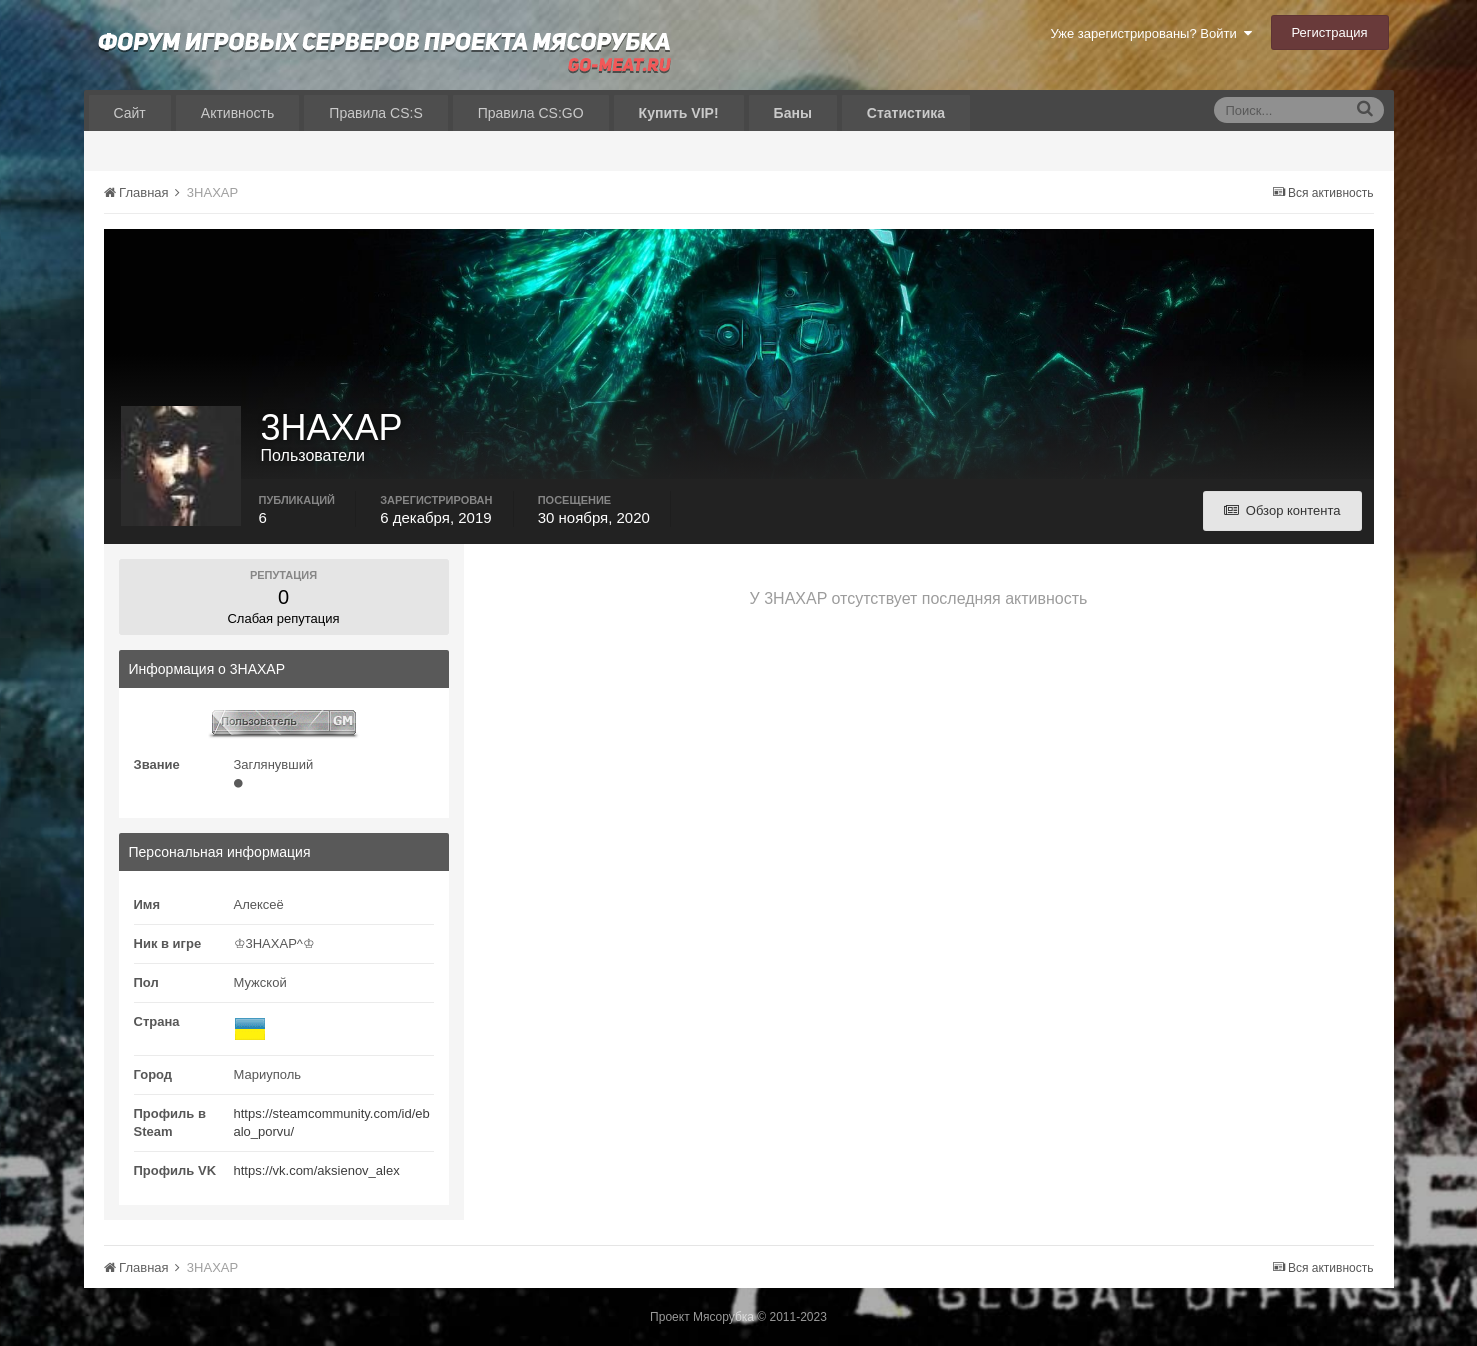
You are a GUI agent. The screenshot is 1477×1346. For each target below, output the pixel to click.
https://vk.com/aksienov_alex (317, 1170)
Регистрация (1330, 32)
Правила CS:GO (531, 113)
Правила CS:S (375, 113)
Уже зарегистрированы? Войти (1150, 33)
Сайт (130, 113)
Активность (238, 113)
